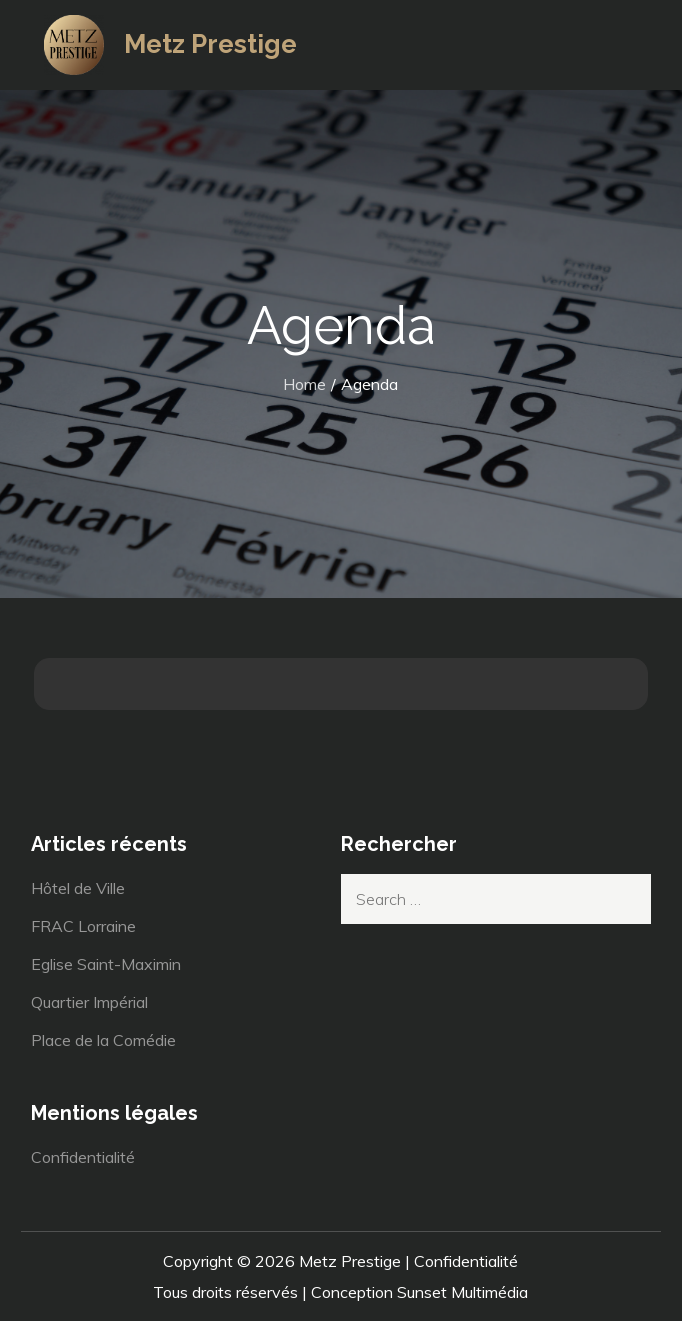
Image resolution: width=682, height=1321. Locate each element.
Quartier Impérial (89, 1002)
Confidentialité (83, 1157)
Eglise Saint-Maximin (106, 964)
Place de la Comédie (103, 1040)
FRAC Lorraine (83, 926)
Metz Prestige (210, 44)
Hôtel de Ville (78, 888)
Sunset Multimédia (462, 1292)
